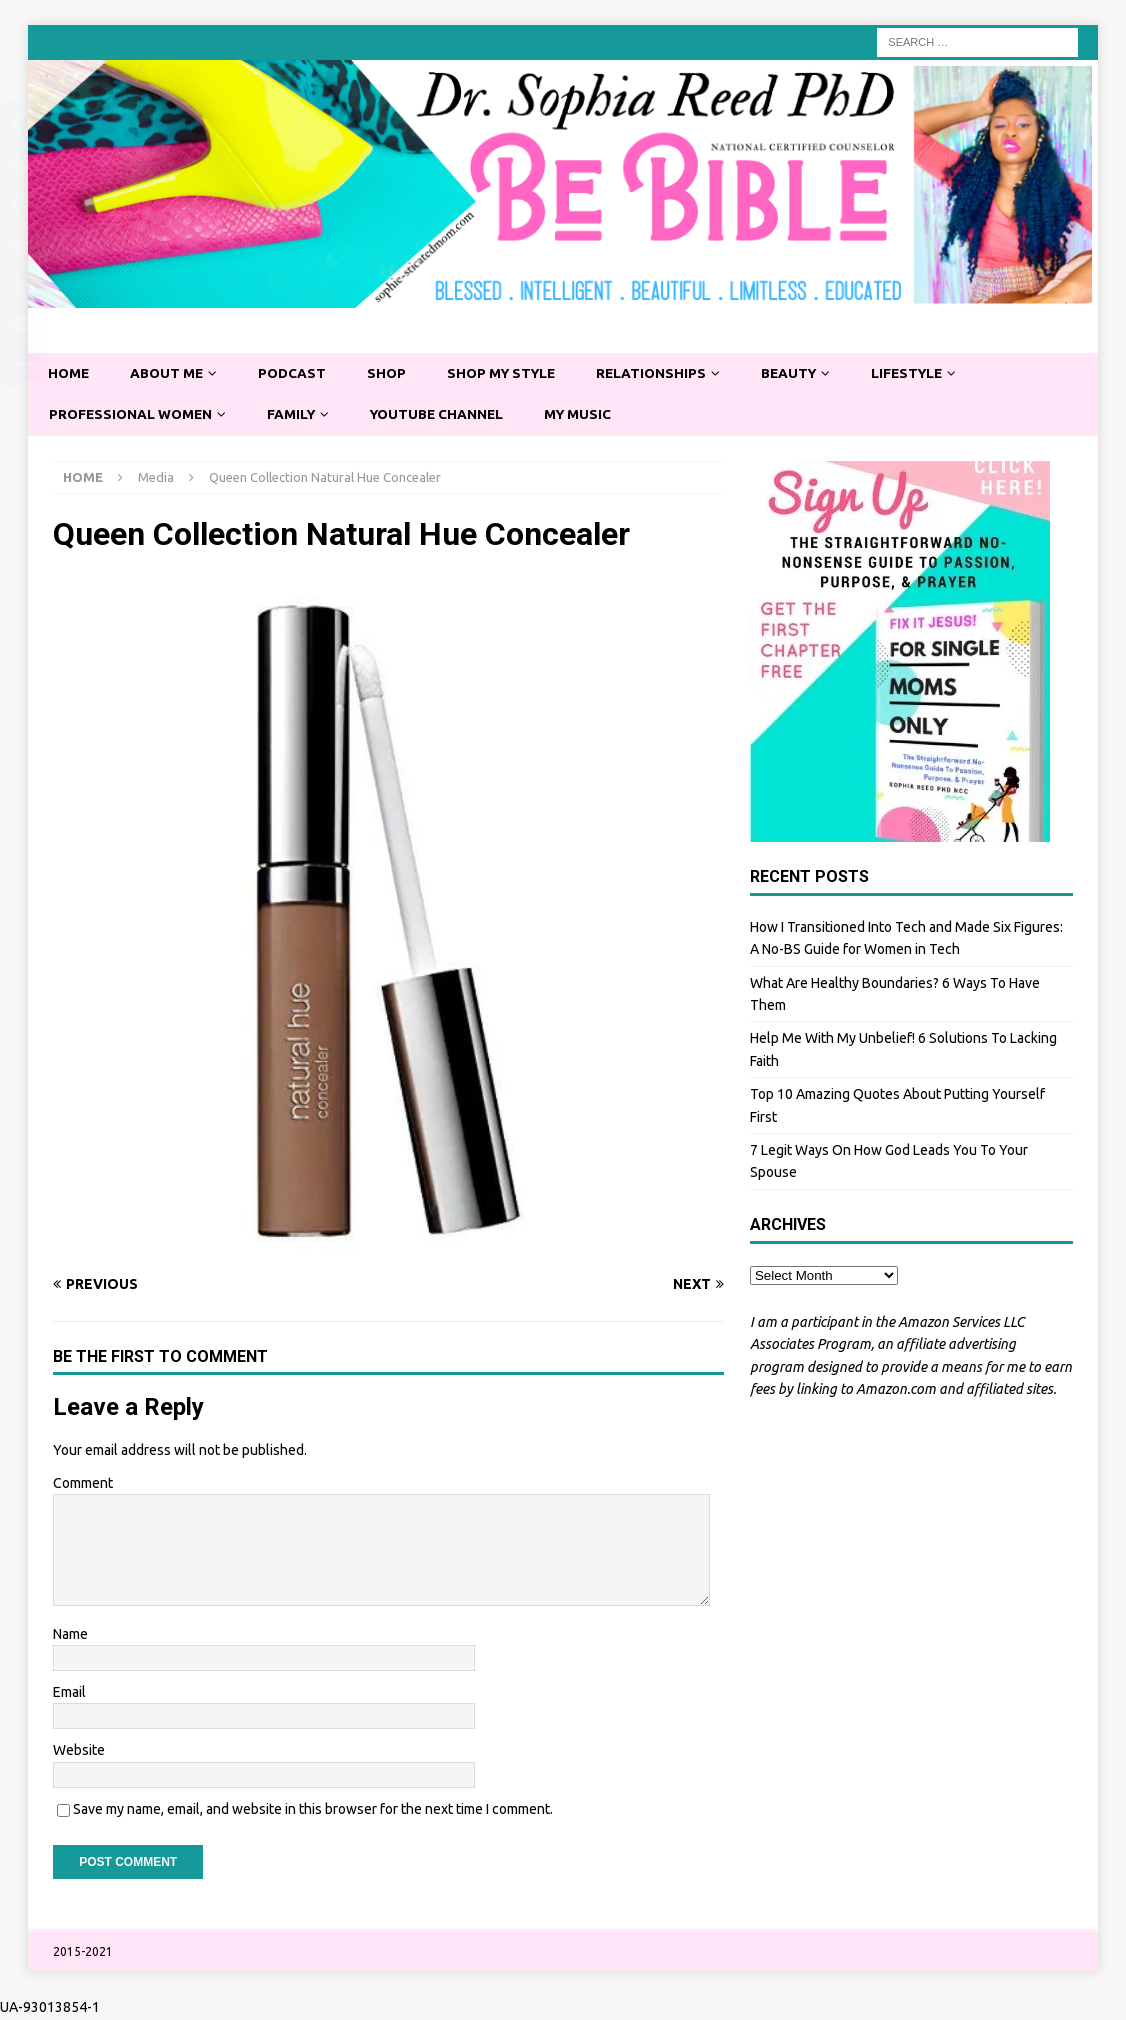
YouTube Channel (446, 416)
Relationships (665, 374)
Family (297, 416)
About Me (170, 374)
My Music (591, 416)
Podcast (297, 374)
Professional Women (133, 416)
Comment (83, 1484)
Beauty (805, 374)
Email (69, 1693)
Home (69, 374)
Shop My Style (511, 374)
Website (79, 1752)
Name (70, 1635)
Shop (393, 374)
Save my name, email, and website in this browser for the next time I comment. (313, 1810)
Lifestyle (927, 374)
